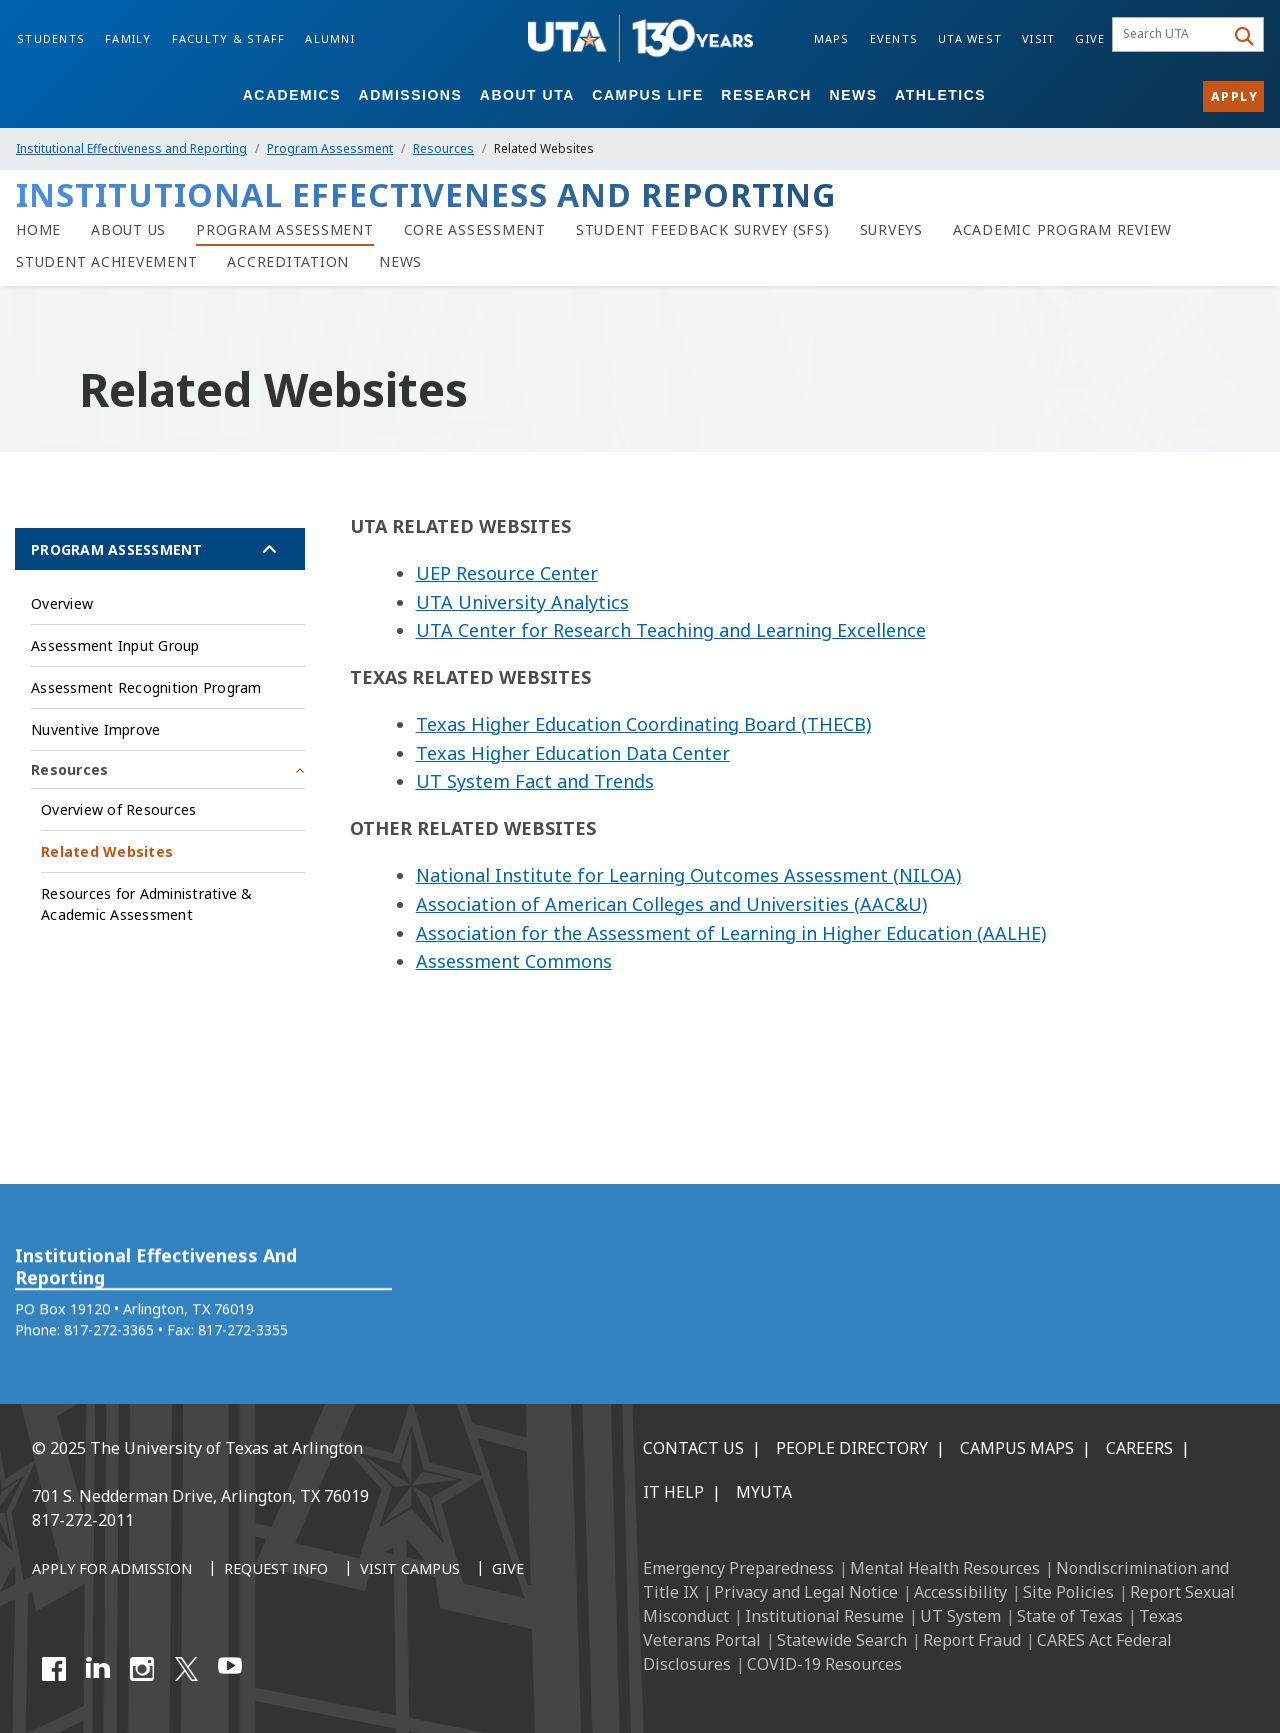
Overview (62, 603)
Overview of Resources (118, 809)
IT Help (673, 1492)
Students (51, 38)
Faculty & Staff (229, 38)
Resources (443, 148)
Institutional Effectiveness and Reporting (131, 148)
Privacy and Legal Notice (806, 1592)
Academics (292, 95)
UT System (960, 1616)
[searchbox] (1171, 35)
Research (766, 95)
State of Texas (1070, 1616)
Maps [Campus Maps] (832, 38)
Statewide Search (842, 1640)
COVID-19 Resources (824, 1664)
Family (128, 38)
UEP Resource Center (507, 573)
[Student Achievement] (106, 262)
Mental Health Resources (945, 1568)
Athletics (940, 95)
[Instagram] (142, 1669)
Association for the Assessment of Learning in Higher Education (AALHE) (731, 933)
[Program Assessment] (285, 230)
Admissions (411, 95)
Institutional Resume (824, 1616)
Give (1090, 38)
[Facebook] (54, 1669)
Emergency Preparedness (738, 1568)
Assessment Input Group (115, 645)
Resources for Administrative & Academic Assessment (147, 904)
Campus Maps (1017, 1448)
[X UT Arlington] (186, 1669)
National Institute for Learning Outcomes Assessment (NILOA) (688, 875)
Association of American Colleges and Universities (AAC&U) (671, 904)
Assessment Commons (514, 961)
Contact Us (693, 1448)
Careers (1139, 1448)
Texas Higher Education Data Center (573, 753)
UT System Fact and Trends (535, 781)
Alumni (330, 38)
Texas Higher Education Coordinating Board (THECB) (643, 724)
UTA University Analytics (522, 602)
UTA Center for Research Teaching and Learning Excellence (671, 630)
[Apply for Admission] (112, 1570)
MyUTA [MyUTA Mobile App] (764, 1492)
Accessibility (960, 1592)
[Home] (38, 230)
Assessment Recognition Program (146, 687)
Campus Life (647, 95)
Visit (1038, 38)
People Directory (852, 1448)
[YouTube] (230, 1669)
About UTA (527, 95)
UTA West (970, 38)
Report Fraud (972, 1640)
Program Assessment (330, 148)
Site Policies (1068, 1592)
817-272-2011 (83, 1520)
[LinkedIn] (98, 1669)
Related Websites (107, 851)
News (854, 95)
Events (894, 38)
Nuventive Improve (95, 729)
